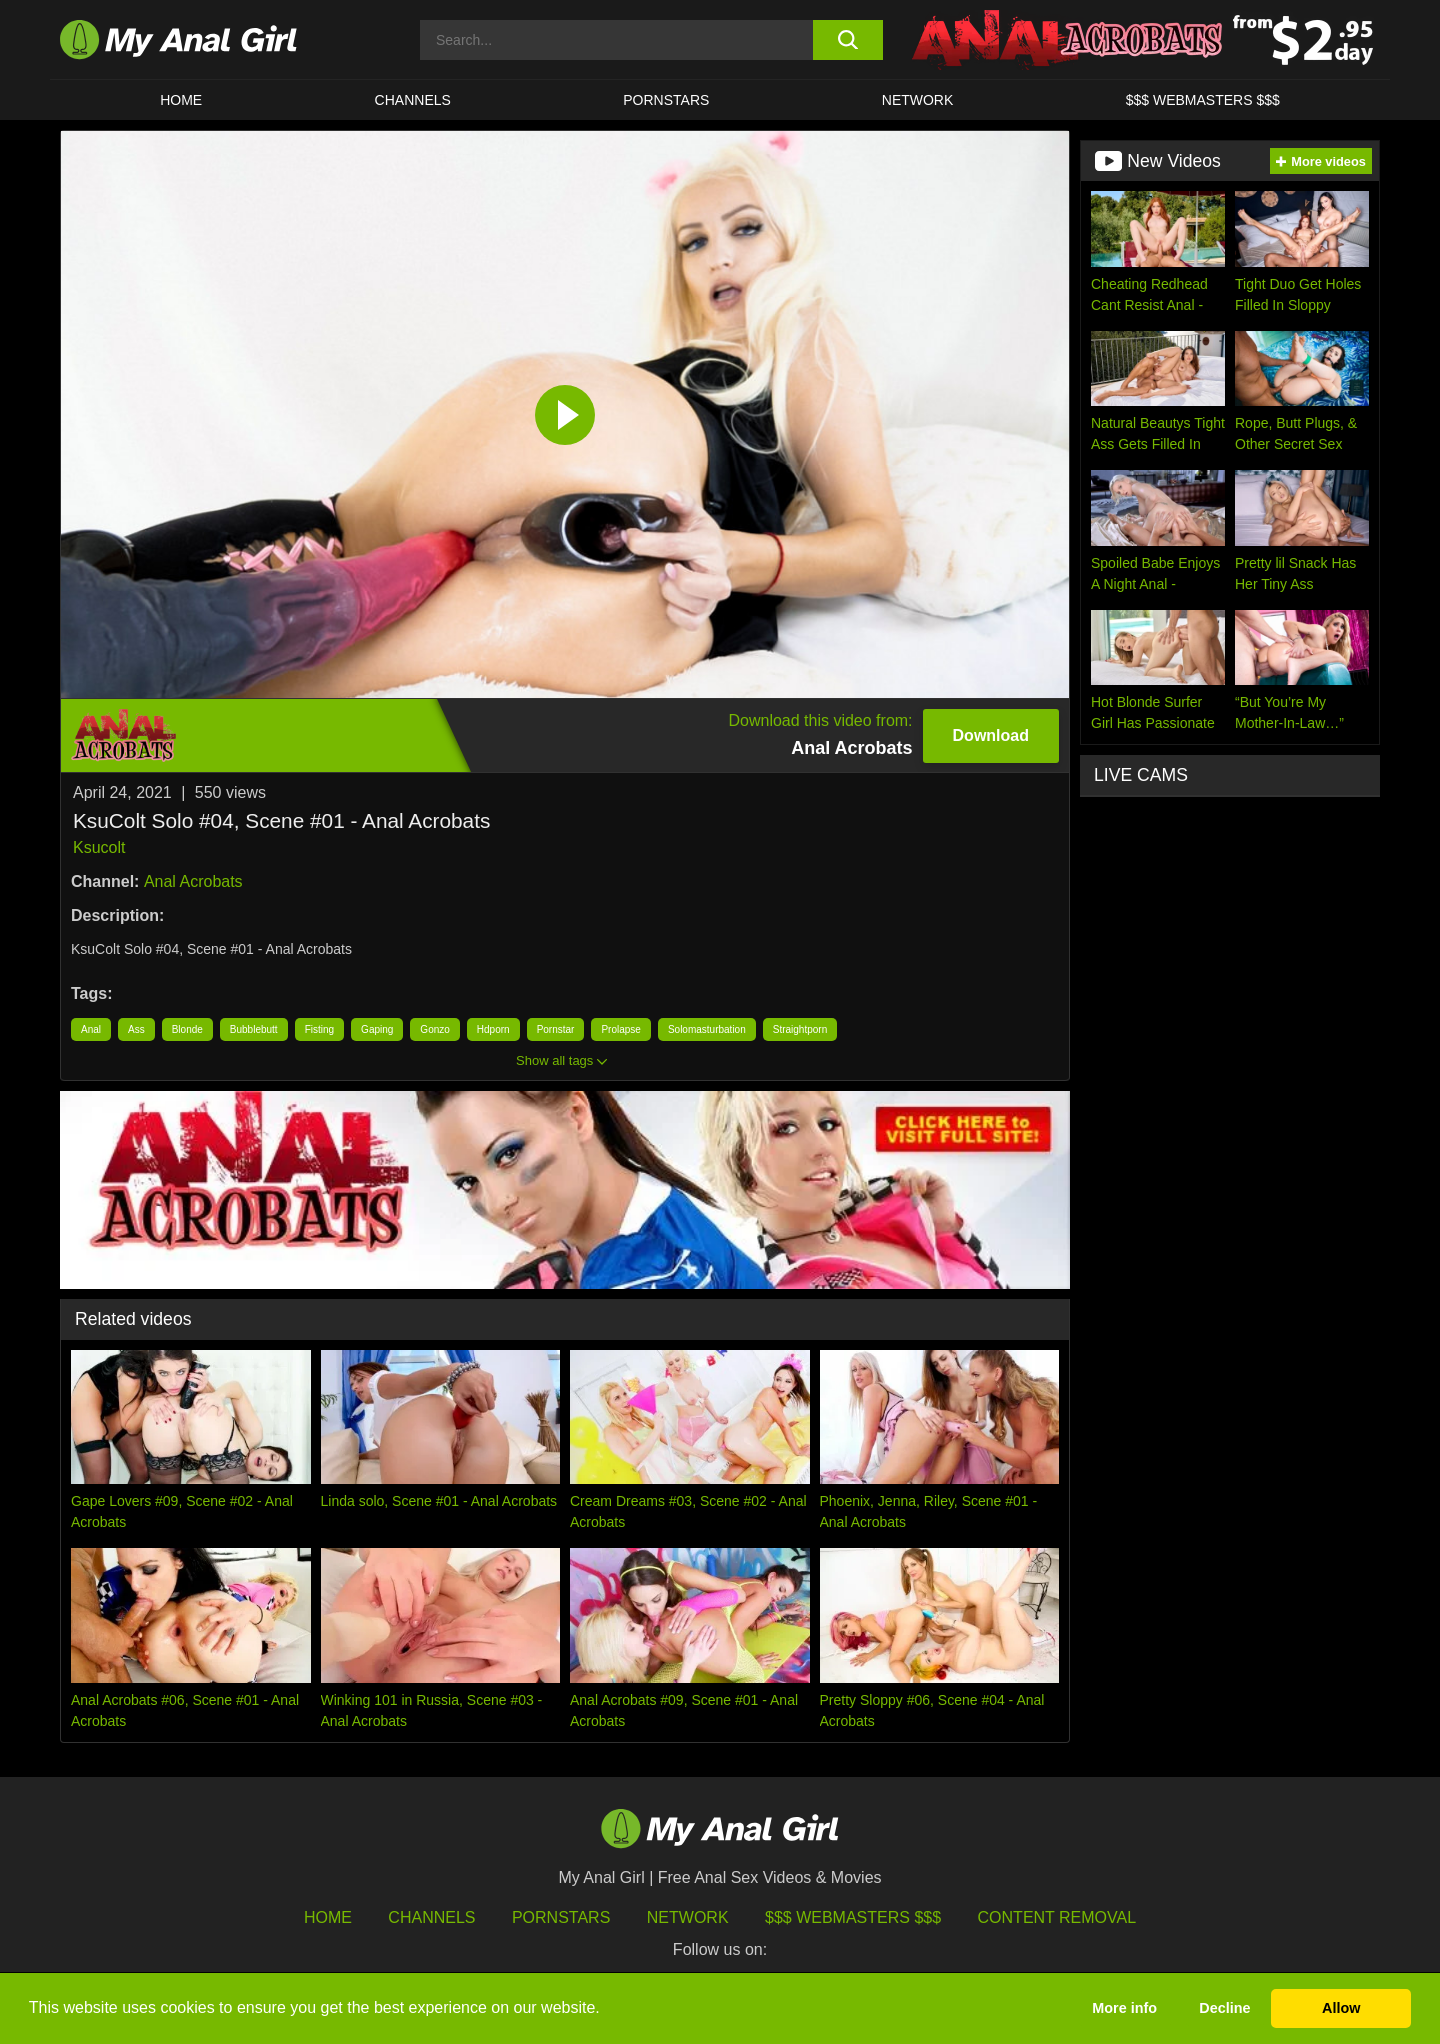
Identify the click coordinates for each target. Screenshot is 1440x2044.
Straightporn (800, 1029)
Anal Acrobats (193, 881)
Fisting (319, 1029)
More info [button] (1124, 2008)
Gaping (377, 1029)
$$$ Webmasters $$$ (853, 1917)
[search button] (847, 40)
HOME (181, 100)
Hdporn (493, 1029)
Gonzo (434, 1029)
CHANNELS (413, 100)
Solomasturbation (707, 1029)
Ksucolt (99, 847)
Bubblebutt (254, 1029)
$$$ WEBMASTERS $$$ (1203, 100)
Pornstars (666, 100)
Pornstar (556, 1029)
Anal (91, 1029)
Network (918, 100)
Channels (431, 1917)
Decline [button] (1224, 2008)
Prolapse (620, 1029)
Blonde (187, 1029)
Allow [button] (1341, 2008)
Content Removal (1057, 1917)
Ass (136, 1029)
